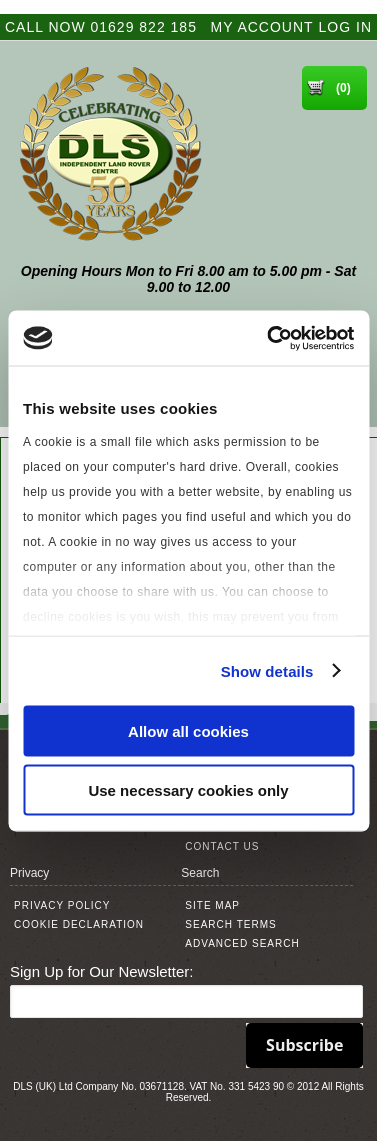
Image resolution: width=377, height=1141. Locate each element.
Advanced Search (242, 943)
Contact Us (222, 846)
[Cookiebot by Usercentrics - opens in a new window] (269, 338)
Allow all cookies (188, 731)
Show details (267, 670)
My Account (262, 27)
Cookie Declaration (79, 924)
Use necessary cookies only (188, 789)
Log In (345, 27)
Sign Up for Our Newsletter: (101, 971)
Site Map (212, 905)
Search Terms (230, 924)
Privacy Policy (62, 905)
